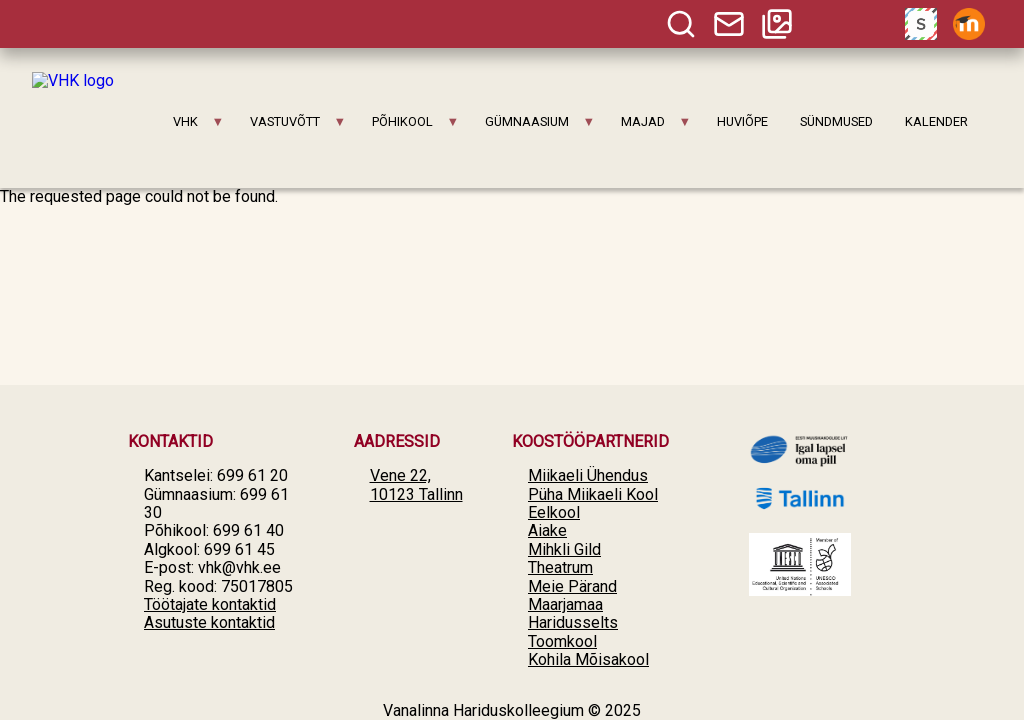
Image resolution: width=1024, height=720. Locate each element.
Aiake (547, 530)
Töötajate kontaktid (210, 604)
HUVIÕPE (742, 121)
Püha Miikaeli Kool (593, 494)
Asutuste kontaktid (209, 622)
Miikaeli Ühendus (588, 475)
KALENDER (936, 121)
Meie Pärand (572, 586)
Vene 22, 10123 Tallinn (416, 484)
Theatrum (560, 567)
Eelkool (554, 512)
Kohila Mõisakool (588, 659)
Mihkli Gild (564, 549)
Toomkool (562, 641)
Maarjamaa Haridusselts (573, 613)
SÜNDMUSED (836, 121)
